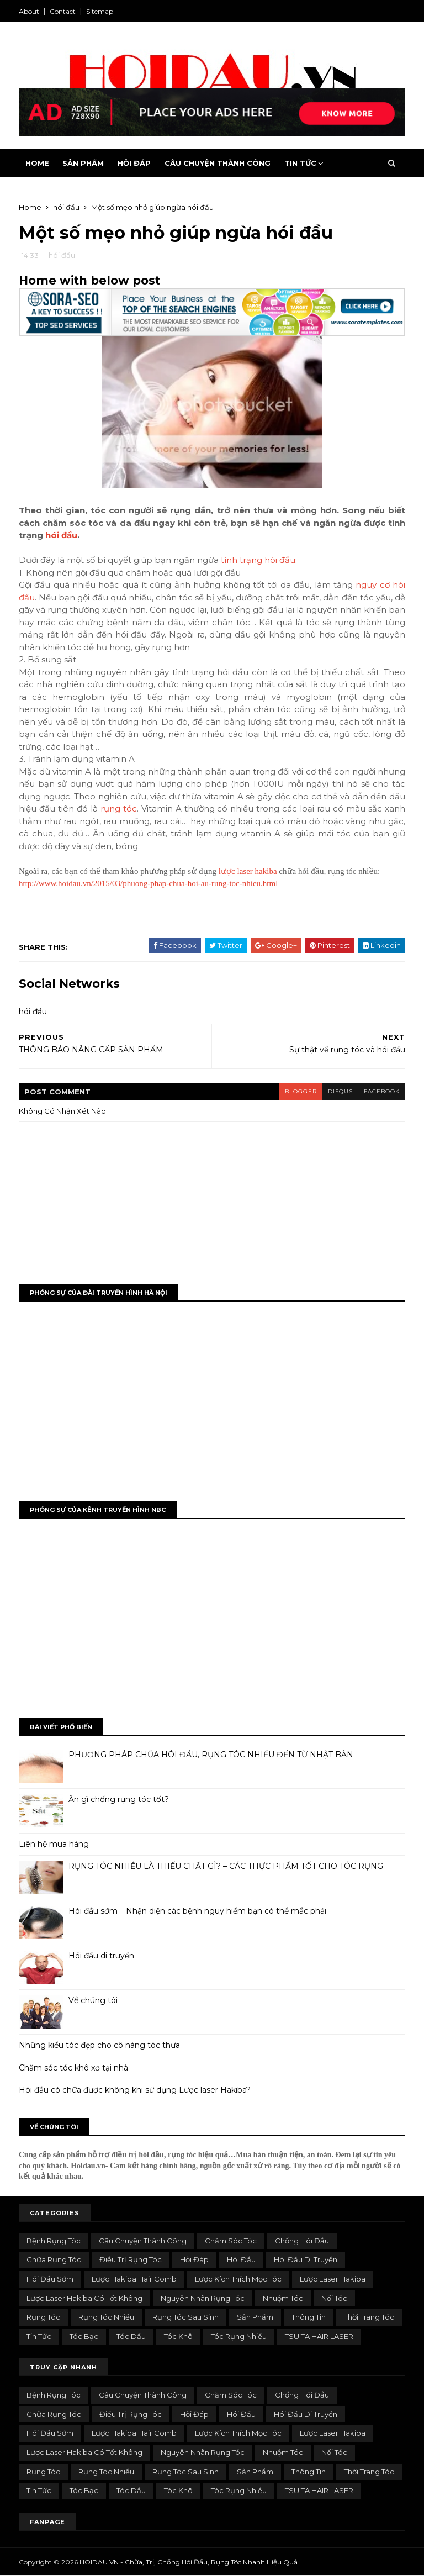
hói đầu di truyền (305, 2259)
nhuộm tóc (283, 2298)
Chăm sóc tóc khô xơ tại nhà (73, 2068)
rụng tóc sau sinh (185, 2316)
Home (37, 163)
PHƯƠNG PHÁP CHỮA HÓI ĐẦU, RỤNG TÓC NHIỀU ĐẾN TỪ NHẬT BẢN (210, 1755)
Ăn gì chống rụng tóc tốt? (118, 1799)
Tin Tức (300, 163)
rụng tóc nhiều (106, 2316)
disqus (340, 1091)
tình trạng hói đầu (258, 560)
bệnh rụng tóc (53, 2240)
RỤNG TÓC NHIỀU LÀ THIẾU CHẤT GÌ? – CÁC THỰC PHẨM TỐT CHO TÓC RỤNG (225, 1866)
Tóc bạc (84, 2336)
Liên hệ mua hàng (54, 1844)
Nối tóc (334, 2298)
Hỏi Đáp (134, 163)
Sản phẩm (255, 2316)
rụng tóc (118, 808)
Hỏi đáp (194, 2259)
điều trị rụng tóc (130, 2259)
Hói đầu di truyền (101, 1956)
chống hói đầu (302, 2240)
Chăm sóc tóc (231, 2240)
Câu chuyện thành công (143, 2240)
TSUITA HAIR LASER (319, 2336)
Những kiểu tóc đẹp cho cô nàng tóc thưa (99, 2045)
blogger (301, 1091)
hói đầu (62, 255)
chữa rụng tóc (53, 2259)
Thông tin (309, 2316)
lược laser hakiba (248, 871)
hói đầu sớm (49, 2278)
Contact (63, 11)
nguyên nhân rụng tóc (203, 2298)
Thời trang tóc (369, 2316)
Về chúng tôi (93, 2000)
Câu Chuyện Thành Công (218, 163)
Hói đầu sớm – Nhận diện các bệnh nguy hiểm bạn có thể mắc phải (197, 1911)
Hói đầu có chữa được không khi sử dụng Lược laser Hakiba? (135, 2090)
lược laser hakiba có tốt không (84, 2298)
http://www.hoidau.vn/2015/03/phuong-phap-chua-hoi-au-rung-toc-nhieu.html (148, 883)
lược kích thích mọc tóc (238, 2278)
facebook (382, 1091)
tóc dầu (131, 2336)
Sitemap (99, 11)
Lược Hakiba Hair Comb (134, 2278)
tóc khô (178, 2336)
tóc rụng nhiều (239, 2336)
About (29, 11)
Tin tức (38, 2336)
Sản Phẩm (83, 163)
